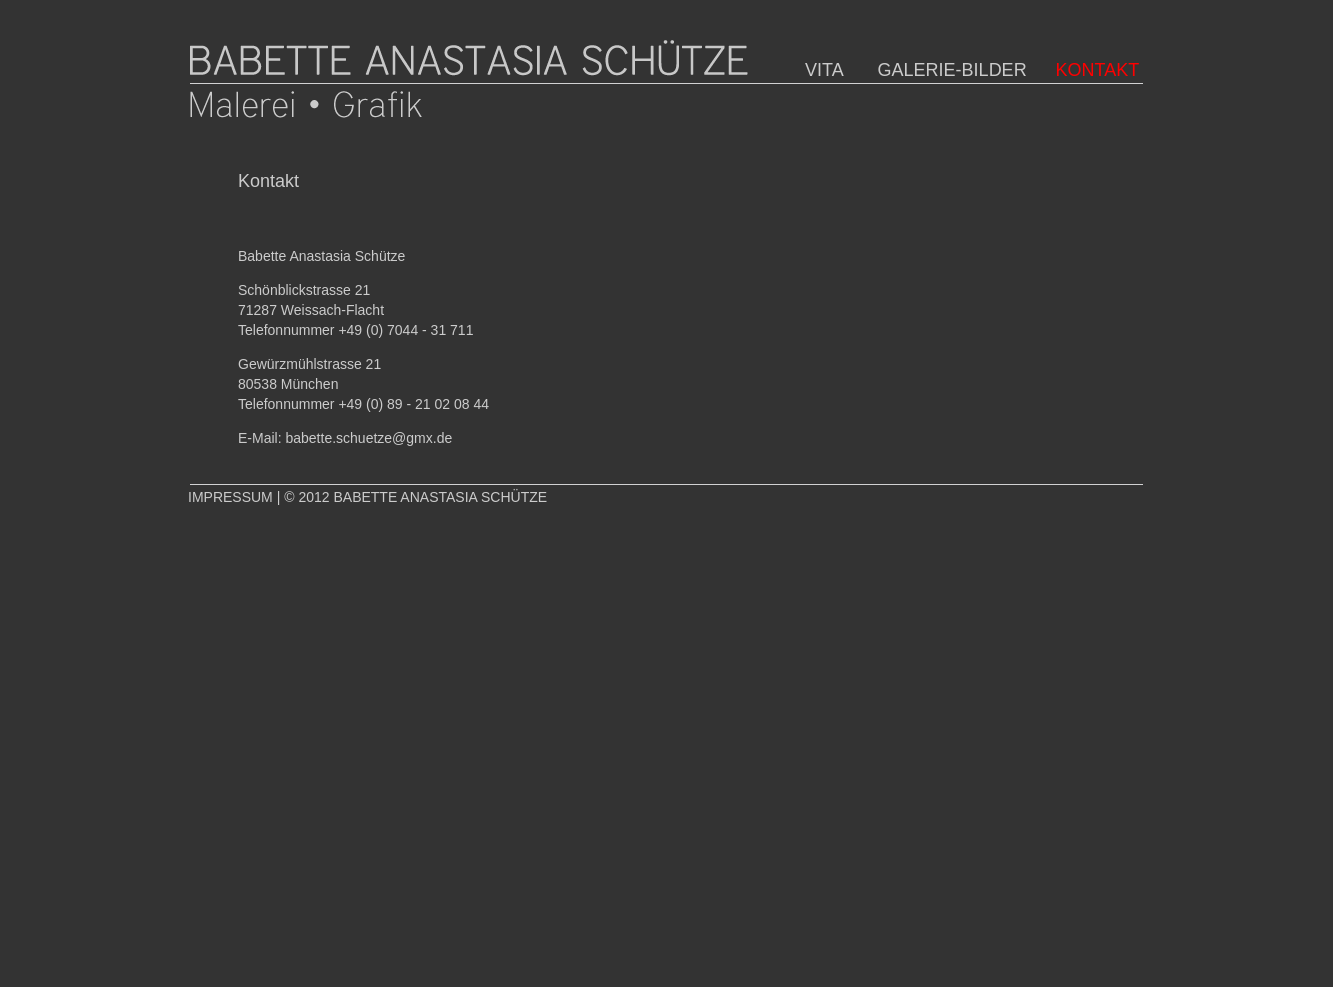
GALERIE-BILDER (937, 70)
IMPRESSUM (230, 497)
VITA (817, 70)
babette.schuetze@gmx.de (368, 438)
